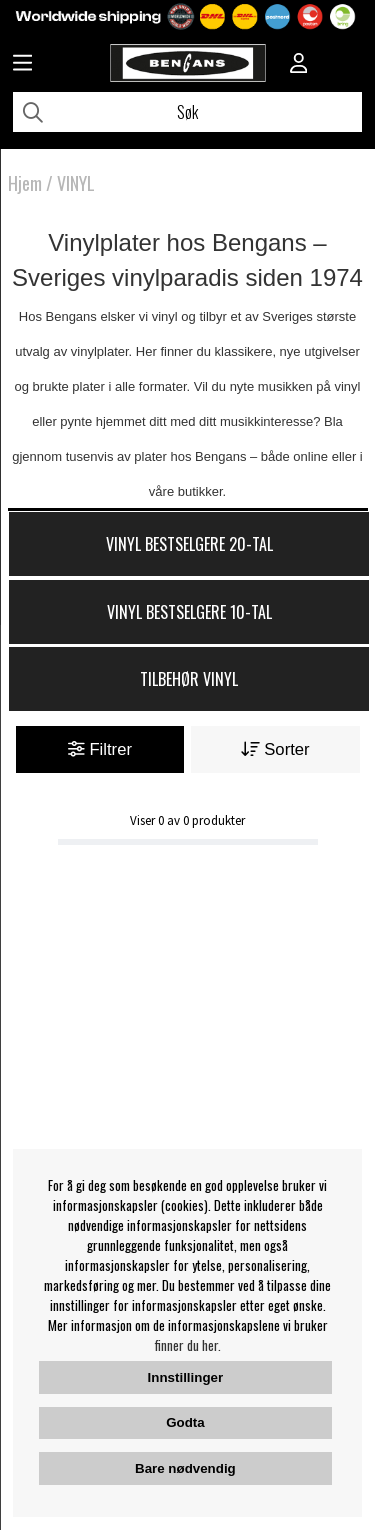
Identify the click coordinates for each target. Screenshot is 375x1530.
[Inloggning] (299, 65)
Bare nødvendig (185, 1468)
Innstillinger (186, 1377)
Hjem (25, 183)
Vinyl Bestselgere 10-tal (189, 612)
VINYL (76, 183)
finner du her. (188, 1345)
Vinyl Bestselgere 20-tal (189, 544)
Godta (185, 1422)
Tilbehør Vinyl (189, 679)
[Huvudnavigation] (22, 65)
